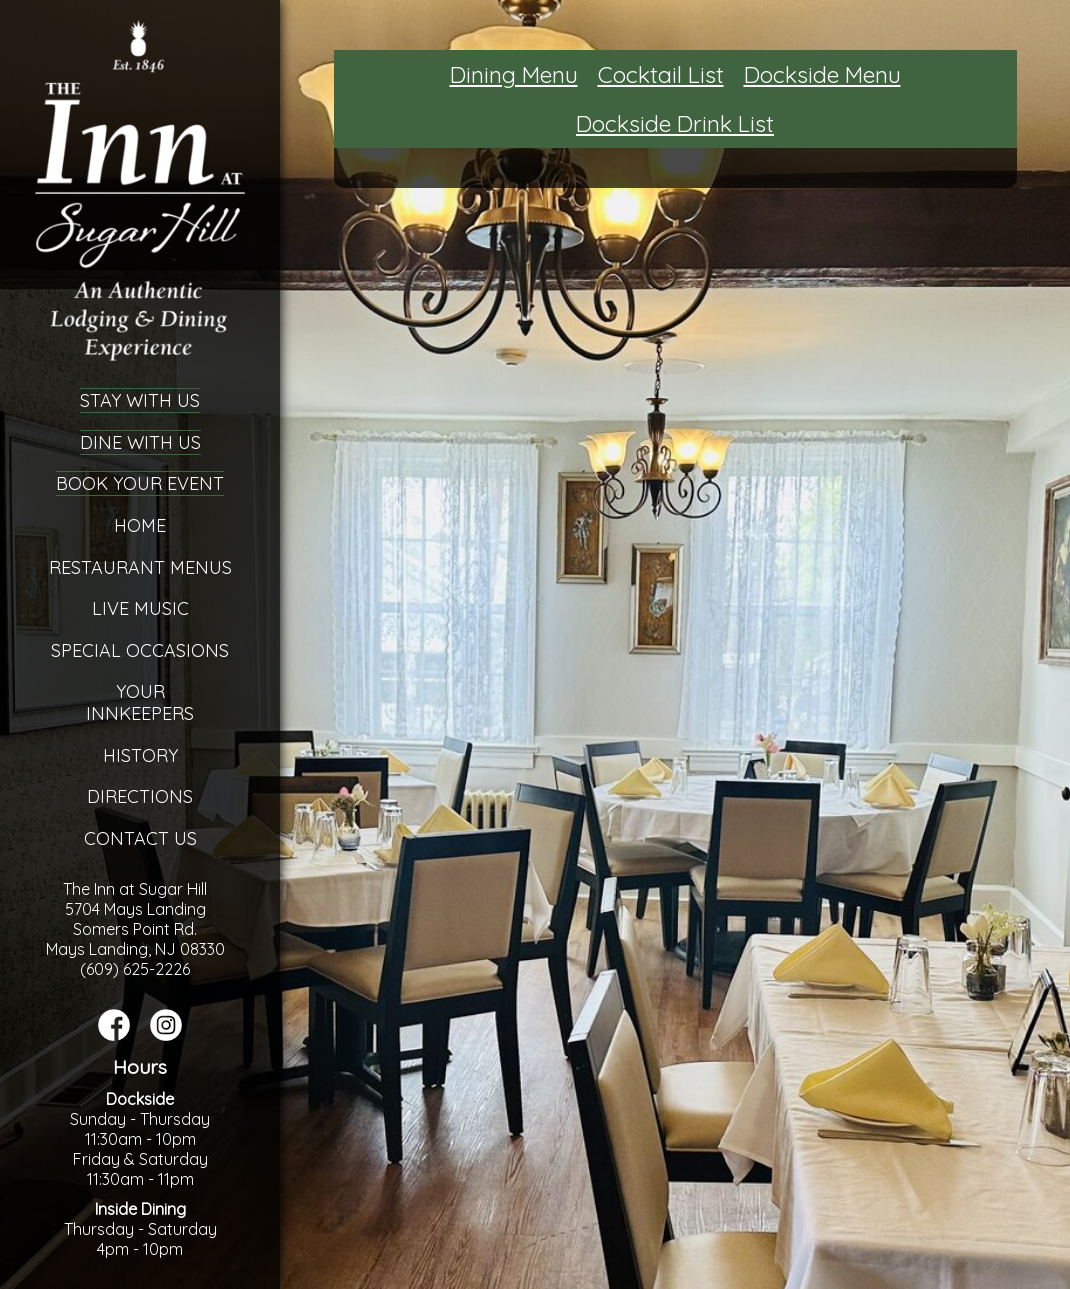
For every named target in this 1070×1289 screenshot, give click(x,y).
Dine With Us (140, 442)
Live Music (140, 608)
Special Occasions (140, 650)
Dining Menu (514, 74)
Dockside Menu (822, 74)
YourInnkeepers (140, 702)
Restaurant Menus (140, 567)
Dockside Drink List (675, 123)
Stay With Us (140, 400)
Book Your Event (140, 483)
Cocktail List (661, 74)
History (140, 755)
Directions (140, 796)
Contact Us (140, 838)
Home (140, 525)
